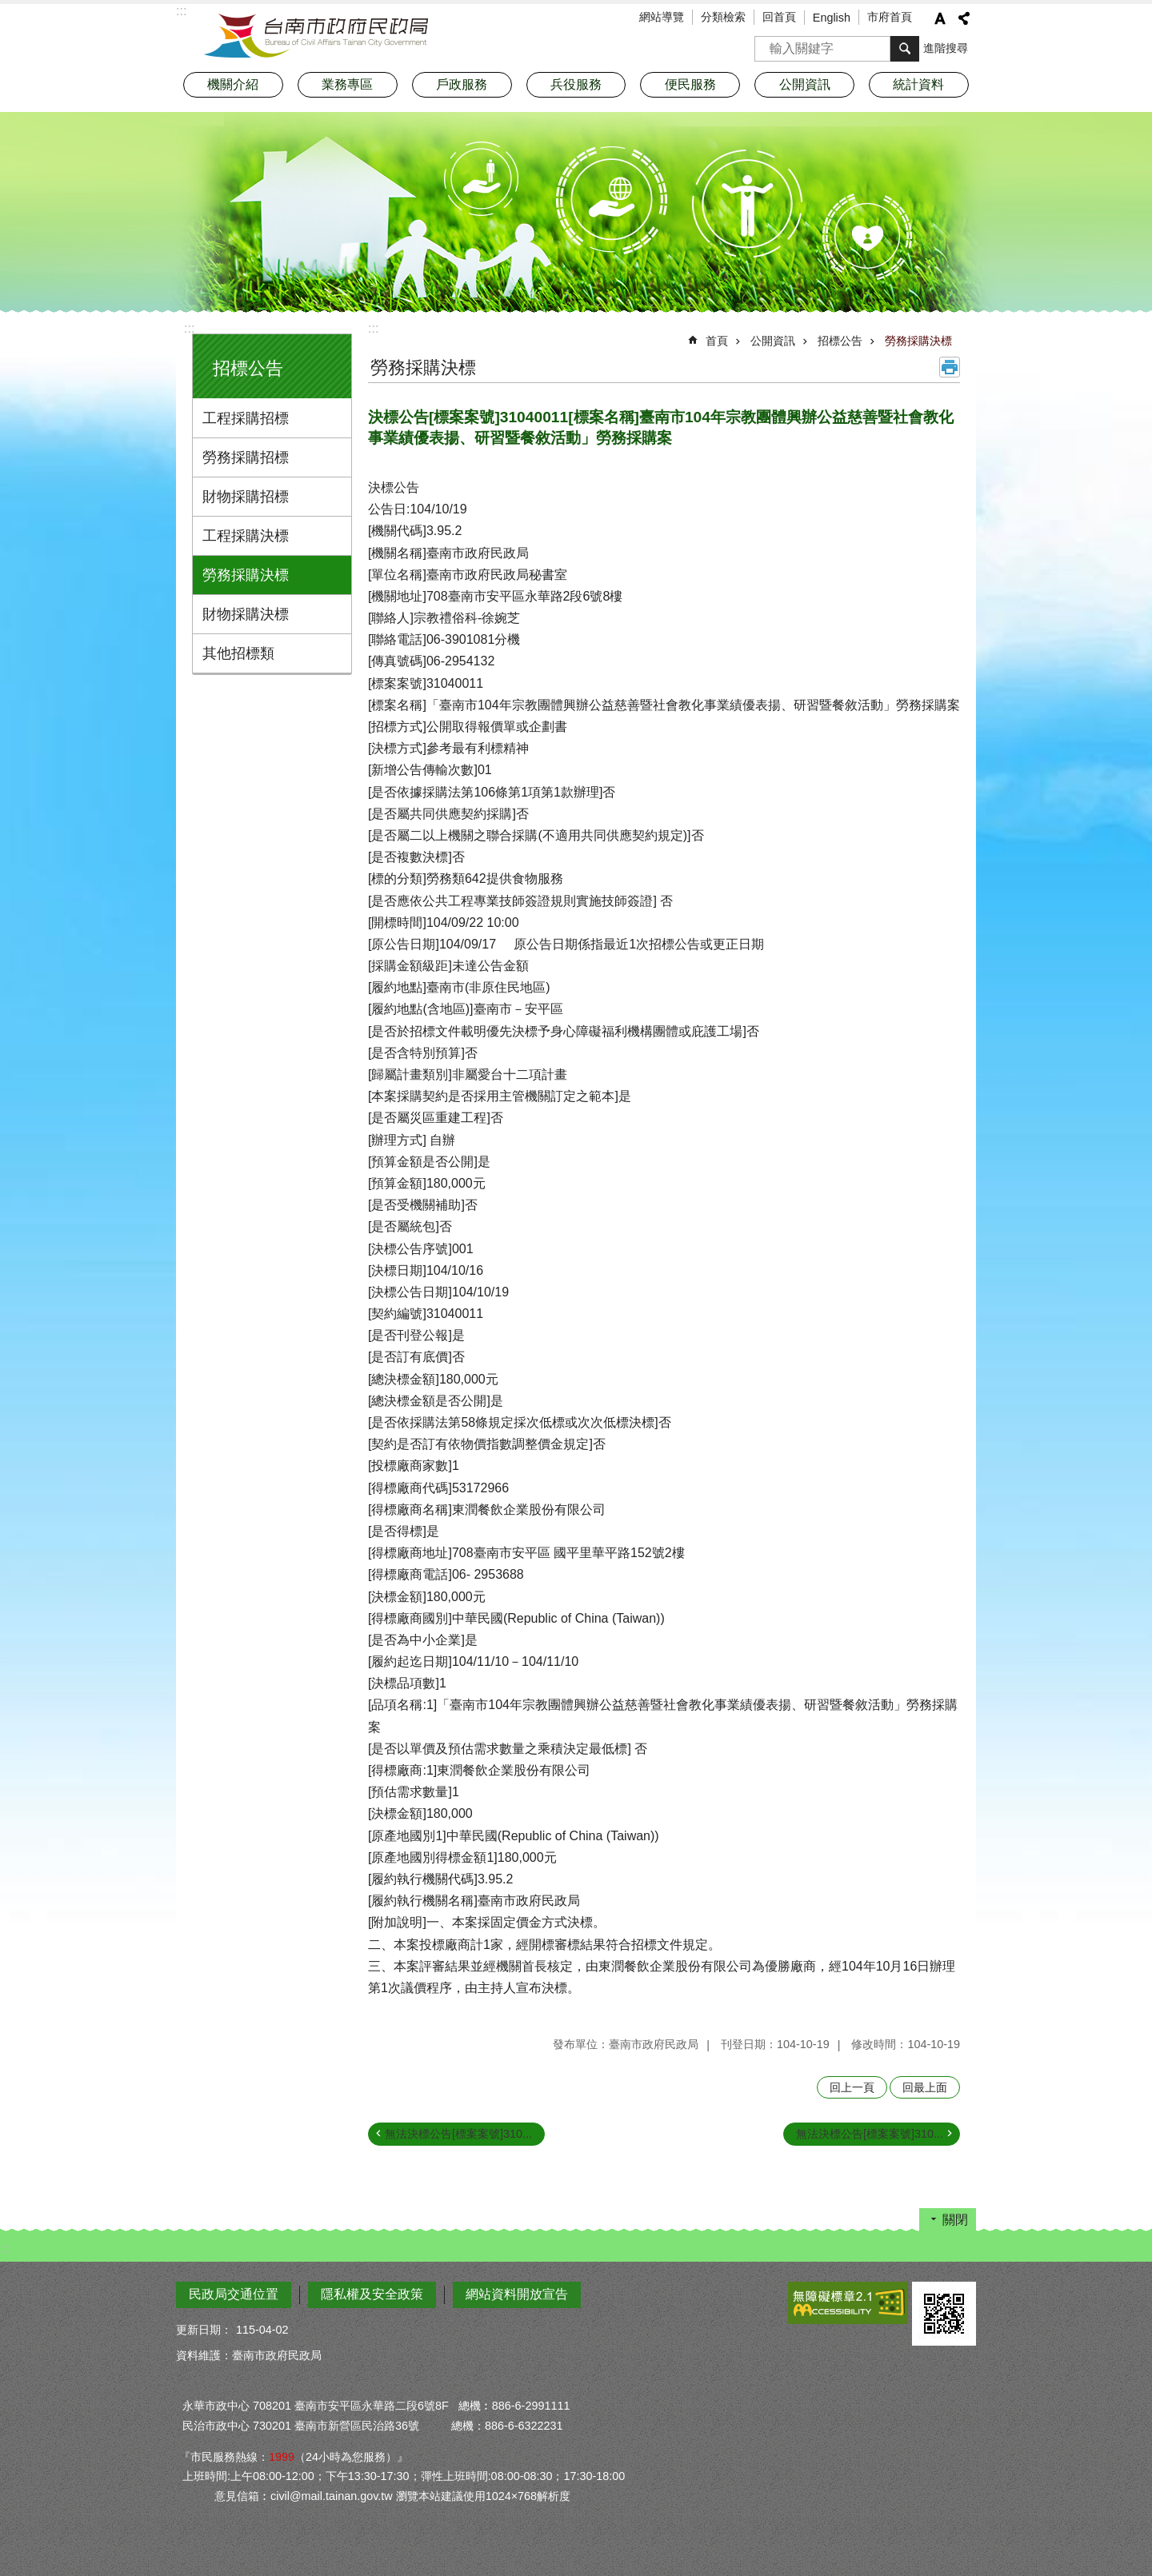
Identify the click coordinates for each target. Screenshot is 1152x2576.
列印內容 (949, 367)
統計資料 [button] (918, 84)
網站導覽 (661, 16)
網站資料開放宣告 (517, 2294)
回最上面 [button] (924, 2087)
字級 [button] (940, 18)
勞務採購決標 (245, 575)
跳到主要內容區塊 (8, 8)
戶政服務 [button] (461, 84)
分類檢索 (723, 16)
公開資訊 (772, 340)
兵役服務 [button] (576, 84)
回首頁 (779, 16)
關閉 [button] (955, 2220)
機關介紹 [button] (232, 84)
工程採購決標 (245, 536)
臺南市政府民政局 (316, 36)
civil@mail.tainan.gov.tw (331, 2496)
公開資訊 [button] (804, 84)
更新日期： (204, 2329)
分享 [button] (964, 18)
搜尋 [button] (904, 49)
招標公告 (248, 368)
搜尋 (767, 43)
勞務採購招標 (245, 457)
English (831, 17)
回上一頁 (852, 2087)
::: (189, 328)
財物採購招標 (245, 497)
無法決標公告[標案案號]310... (458, 2133)
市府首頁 (889, 16)
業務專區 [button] (347, 84)
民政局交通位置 (233, 2294)
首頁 (717, 340)
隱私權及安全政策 (372, 2294)
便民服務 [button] (690, 84)
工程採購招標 (245, 418)
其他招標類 (238, 653)
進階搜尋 (945, 48)
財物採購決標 (245, 614)
